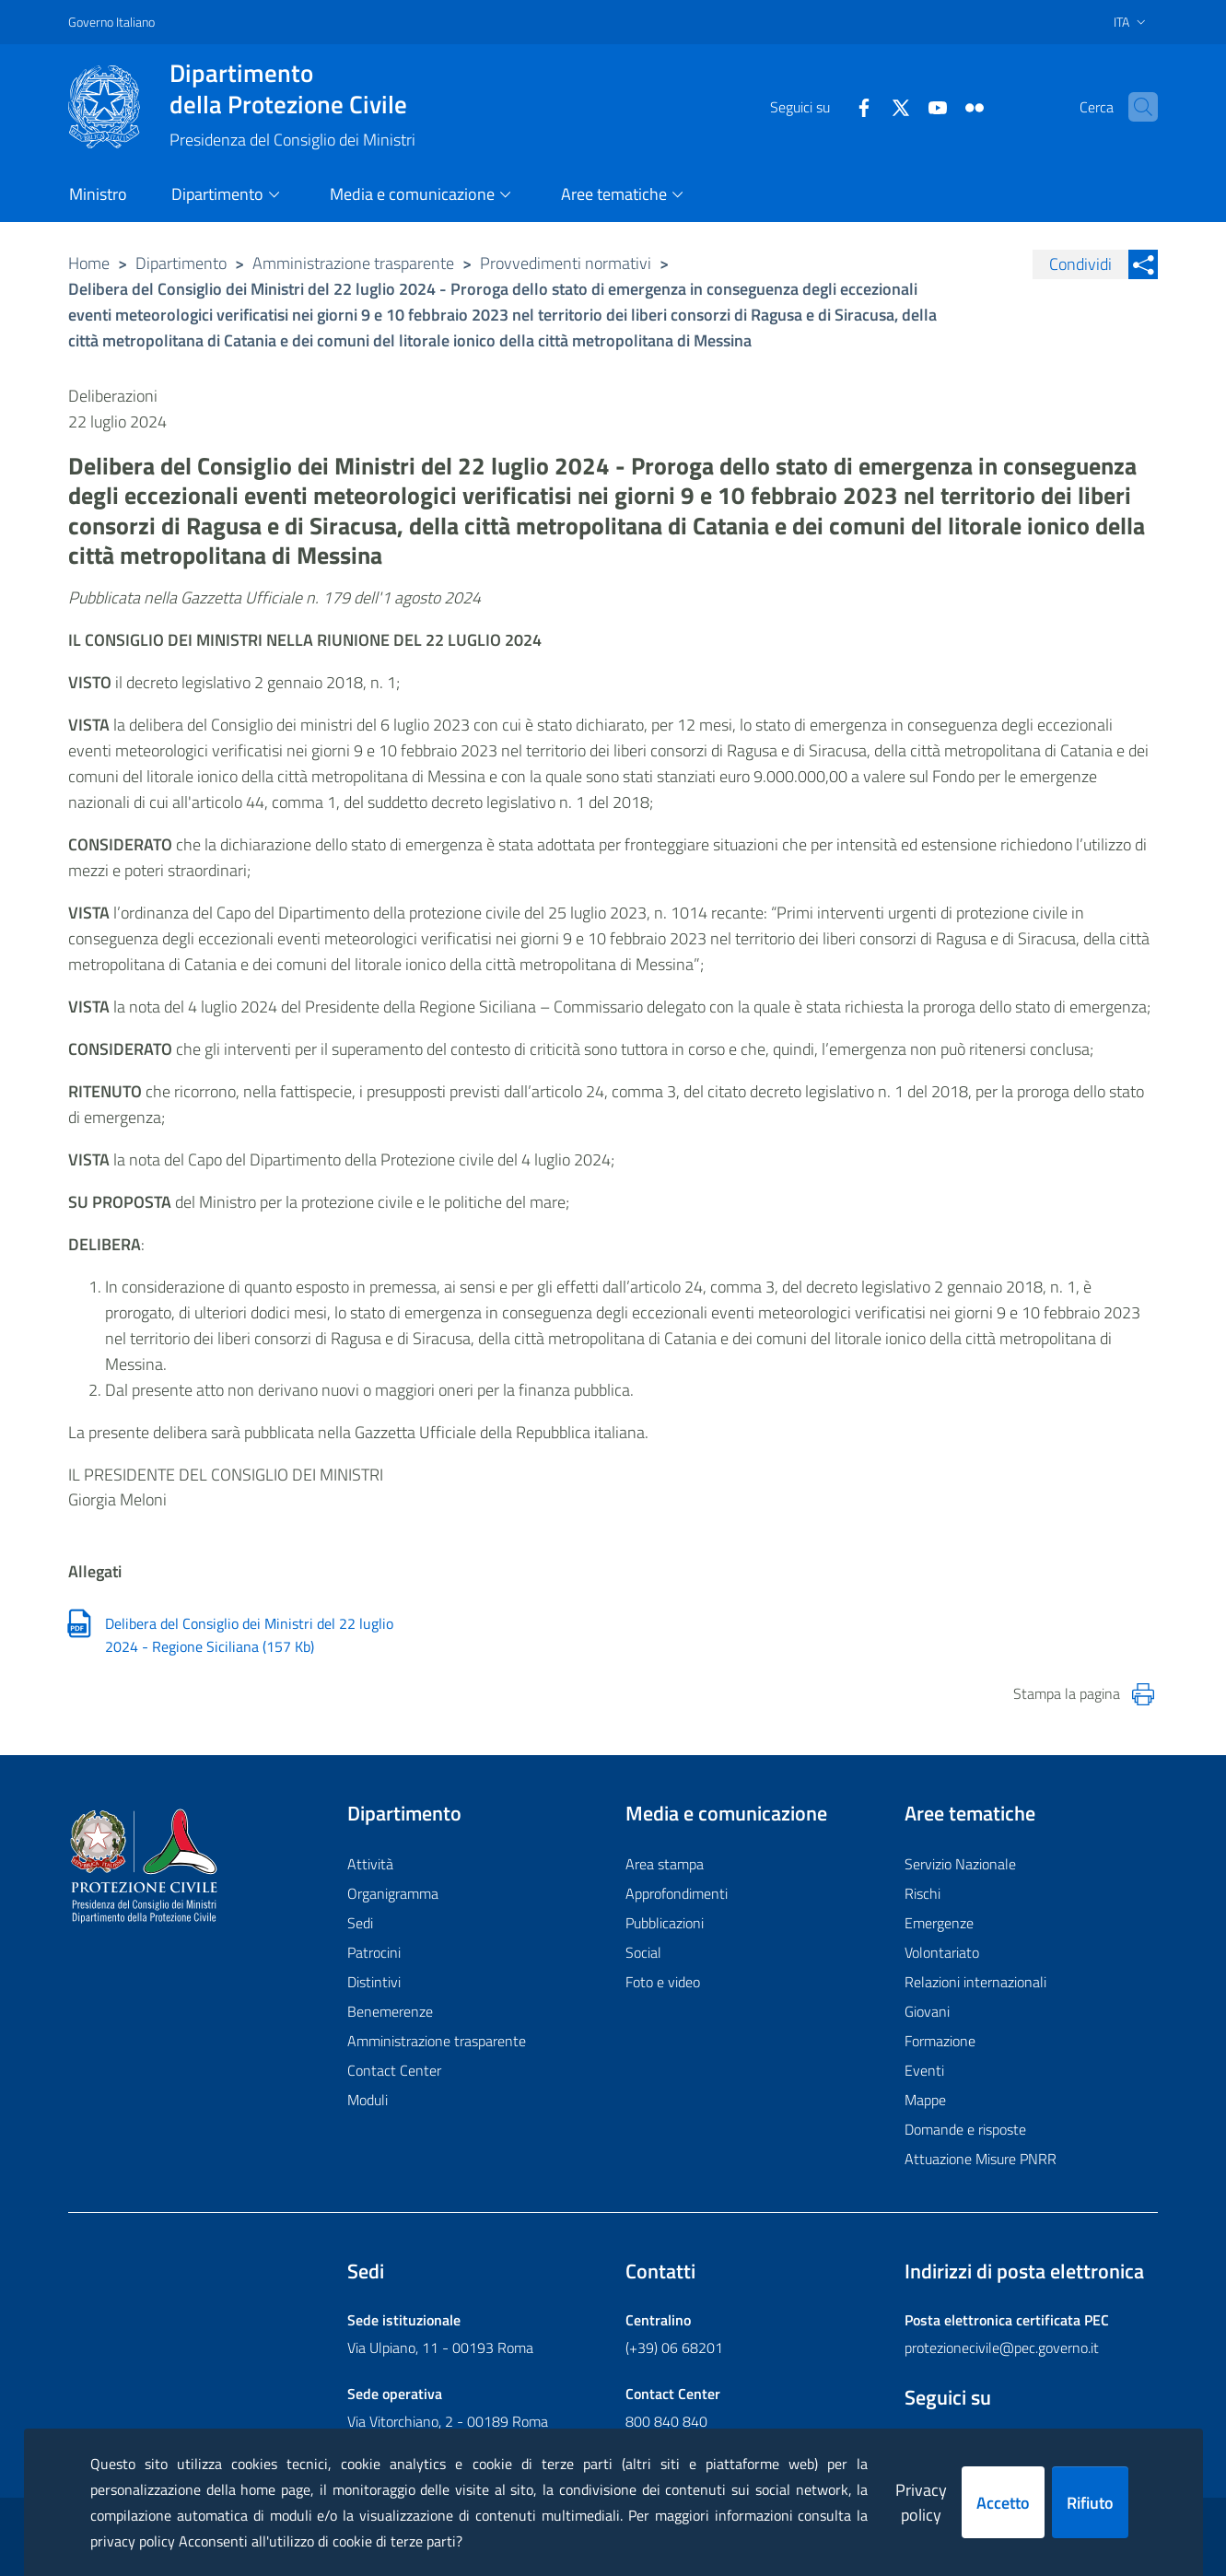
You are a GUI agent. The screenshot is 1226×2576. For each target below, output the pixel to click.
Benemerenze (390, 2011)
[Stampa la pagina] (1143, 1694)
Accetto (1003, 2502)
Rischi (922, 1893)
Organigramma (392, 1893)
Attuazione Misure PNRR (981, 2159)
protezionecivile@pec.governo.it (1002, 2347)
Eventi (924, 2070)
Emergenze (939, 1923)
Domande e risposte (965, 2129)
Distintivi (374, 1982)
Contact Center (394, 2070)
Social (643, 1952)
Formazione (940, 2041)
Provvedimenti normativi (565, 263)
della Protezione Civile (292, 88)
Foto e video (662, 1982)
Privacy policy (921, 2502)
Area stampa (664, 1864)
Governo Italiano (111, 21)
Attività (370, 1864)
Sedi (360, 1923)
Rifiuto (1090, 2502)
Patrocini (374, 1952)
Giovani (927, 2011)
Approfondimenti (676, 1893)
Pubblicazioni (664, 1923)
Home (89, 263)
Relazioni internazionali (975, 1982)
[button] (1136, 107)
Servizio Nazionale (960, 1864)
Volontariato (942, 1952)
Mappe (925, 2100)
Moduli (367, 2100)
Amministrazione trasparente (353, 263)
